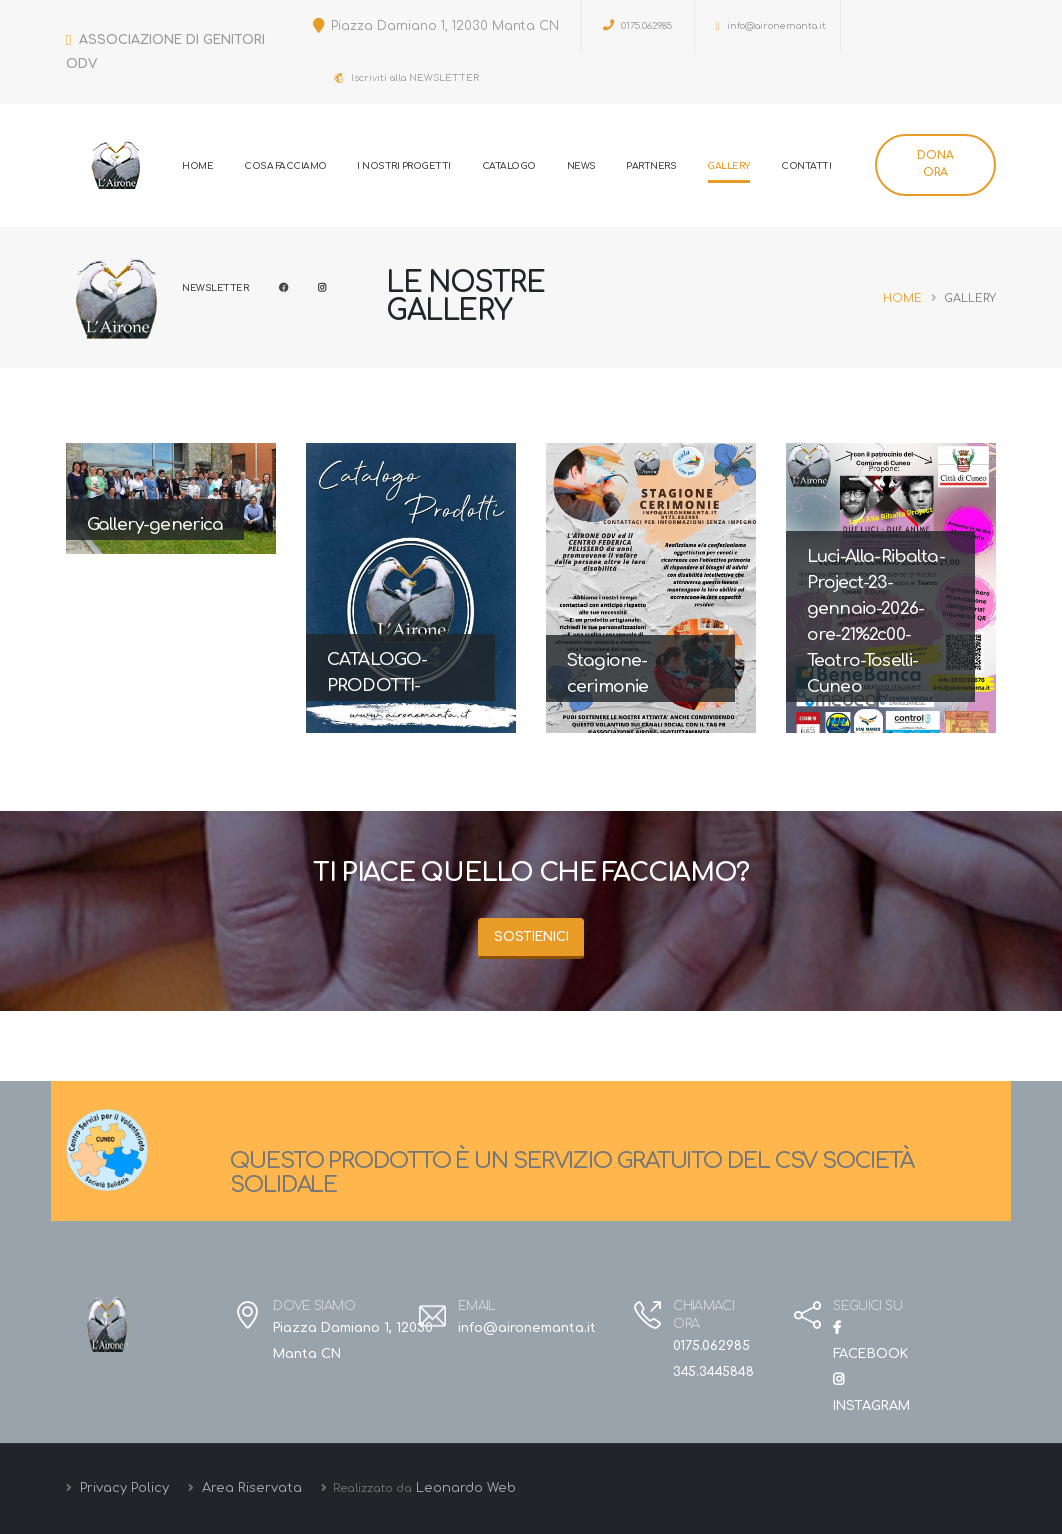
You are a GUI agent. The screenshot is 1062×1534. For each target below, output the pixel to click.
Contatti (806, 166)
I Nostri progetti (404, 166)
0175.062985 (637, 25)
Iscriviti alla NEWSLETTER (406, 77)
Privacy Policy (122, 1488)
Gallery (729, 166)
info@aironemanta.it (771, 26)
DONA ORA (935, 164)
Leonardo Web (466, 1488)
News (581, 166)
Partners (651, 166)
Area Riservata (250, 1488)
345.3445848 (713, 1372)
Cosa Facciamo (285, 166)
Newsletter (215, 288)
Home (197, 166)
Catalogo (509, 166)
